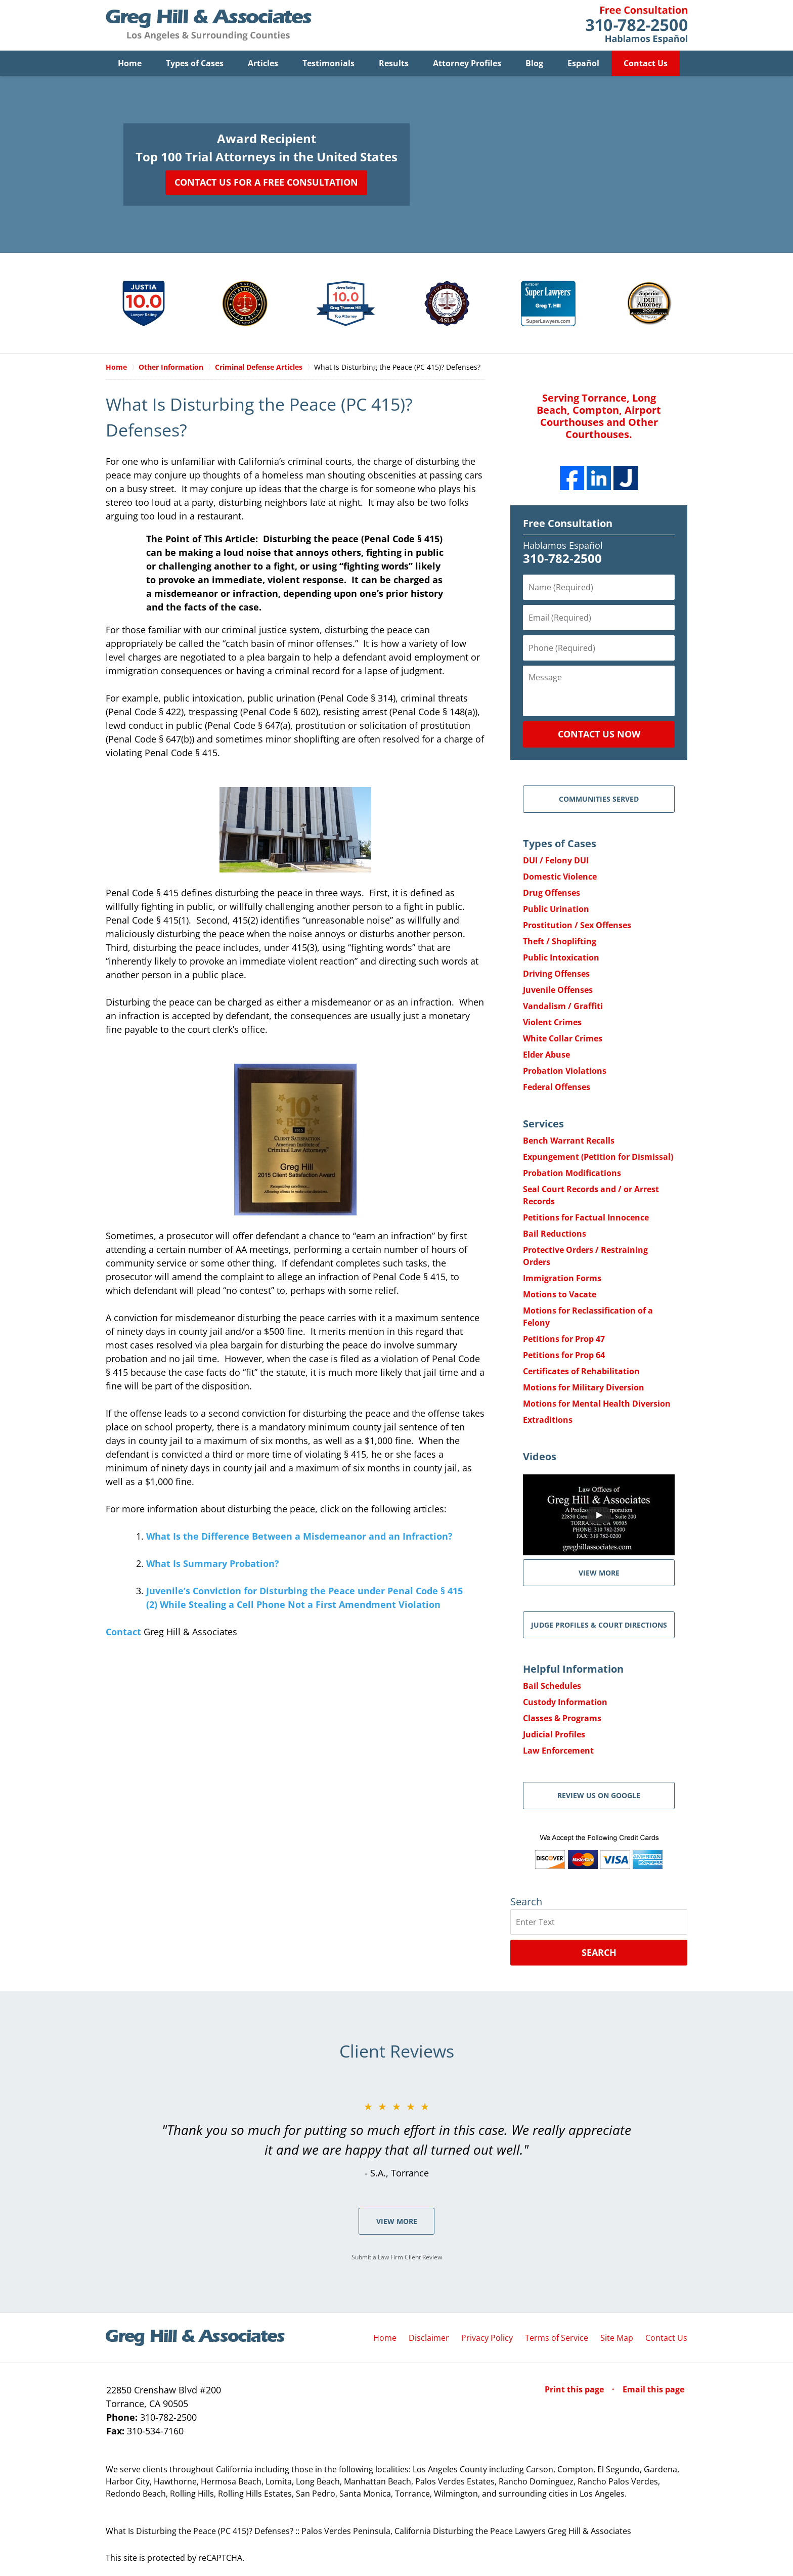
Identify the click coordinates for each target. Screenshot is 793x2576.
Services (543, 1123)
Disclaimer (429, 2337)
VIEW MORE (599, 1573)
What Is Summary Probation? (212, 1563)
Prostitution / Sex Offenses (577, 925)
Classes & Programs (562, 1718)
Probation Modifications (572, 1172)
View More (396, 2221)
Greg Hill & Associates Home (209, 25)
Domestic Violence (560, 876)
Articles (263, 63)
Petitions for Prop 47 (564, 1338)
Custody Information (565, 1702)
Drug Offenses (551, 892)
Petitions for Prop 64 (564, 1355)
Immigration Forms (562, 1278)
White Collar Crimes (562, 1038)
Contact (123, 1632)
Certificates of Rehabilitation (581, 1371)
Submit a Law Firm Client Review (396, 2257)
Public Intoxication (561, 957)
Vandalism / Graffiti (563, 1006)
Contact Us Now (599, 734)
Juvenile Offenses (558, 989)
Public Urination (556, 908)
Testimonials (328, 63)
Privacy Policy (487, 2337)
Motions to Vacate (559, 1294)
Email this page (653, 2389)
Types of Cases (195, 63)
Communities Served (599, 799)
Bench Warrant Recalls (568, 1140)
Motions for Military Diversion (583, 1387)
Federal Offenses (556, 1087)
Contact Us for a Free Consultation (266, 182)
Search (599, 1952)
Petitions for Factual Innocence (586, 1217)
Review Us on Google (598, 1795)
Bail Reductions (554, 1233)
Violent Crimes (552, 1022)
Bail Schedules (552, 1685)
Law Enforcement (558, 1750)
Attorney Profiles (467, 63)
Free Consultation (567, 523)
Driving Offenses (556, 973)
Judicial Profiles (554, 1734)
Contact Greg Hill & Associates (636, 25)
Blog (534, 63)
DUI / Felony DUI (556, 860)
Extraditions (547, 1419)
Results (394, 63)
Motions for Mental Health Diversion (597, 1403)
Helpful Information (573, 1669)
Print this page (575, 2389)
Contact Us (646, 63)
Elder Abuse (546, 1054)
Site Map (616, 2337)
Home (130, 63)
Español (583, 63)
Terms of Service (556, 2337)
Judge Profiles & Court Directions (599, 1625)
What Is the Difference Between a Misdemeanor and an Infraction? (299, 1536)
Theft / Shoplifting (559, 941)
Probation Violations (564, 1070)
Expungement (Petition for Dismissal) (598, 1156)
